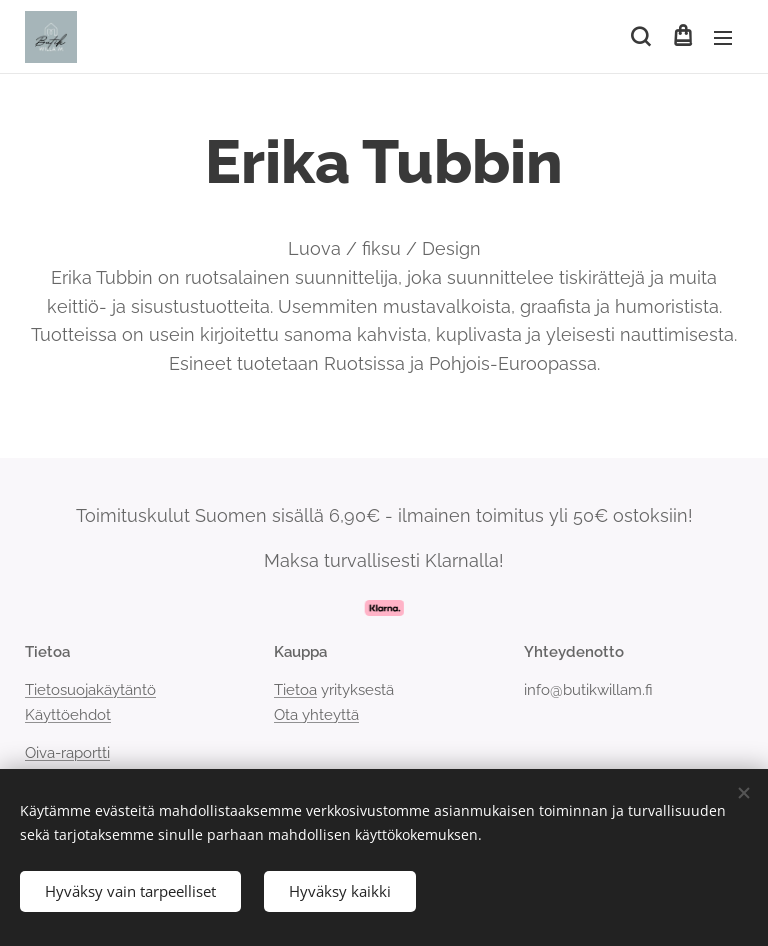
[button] (640, 37)
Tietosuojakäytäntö (90, 690)
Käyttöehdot (68, 715)
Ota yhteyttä (316, 715)
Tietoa (295, 690)
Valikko (723, 38)
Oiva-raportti (67, 753)
